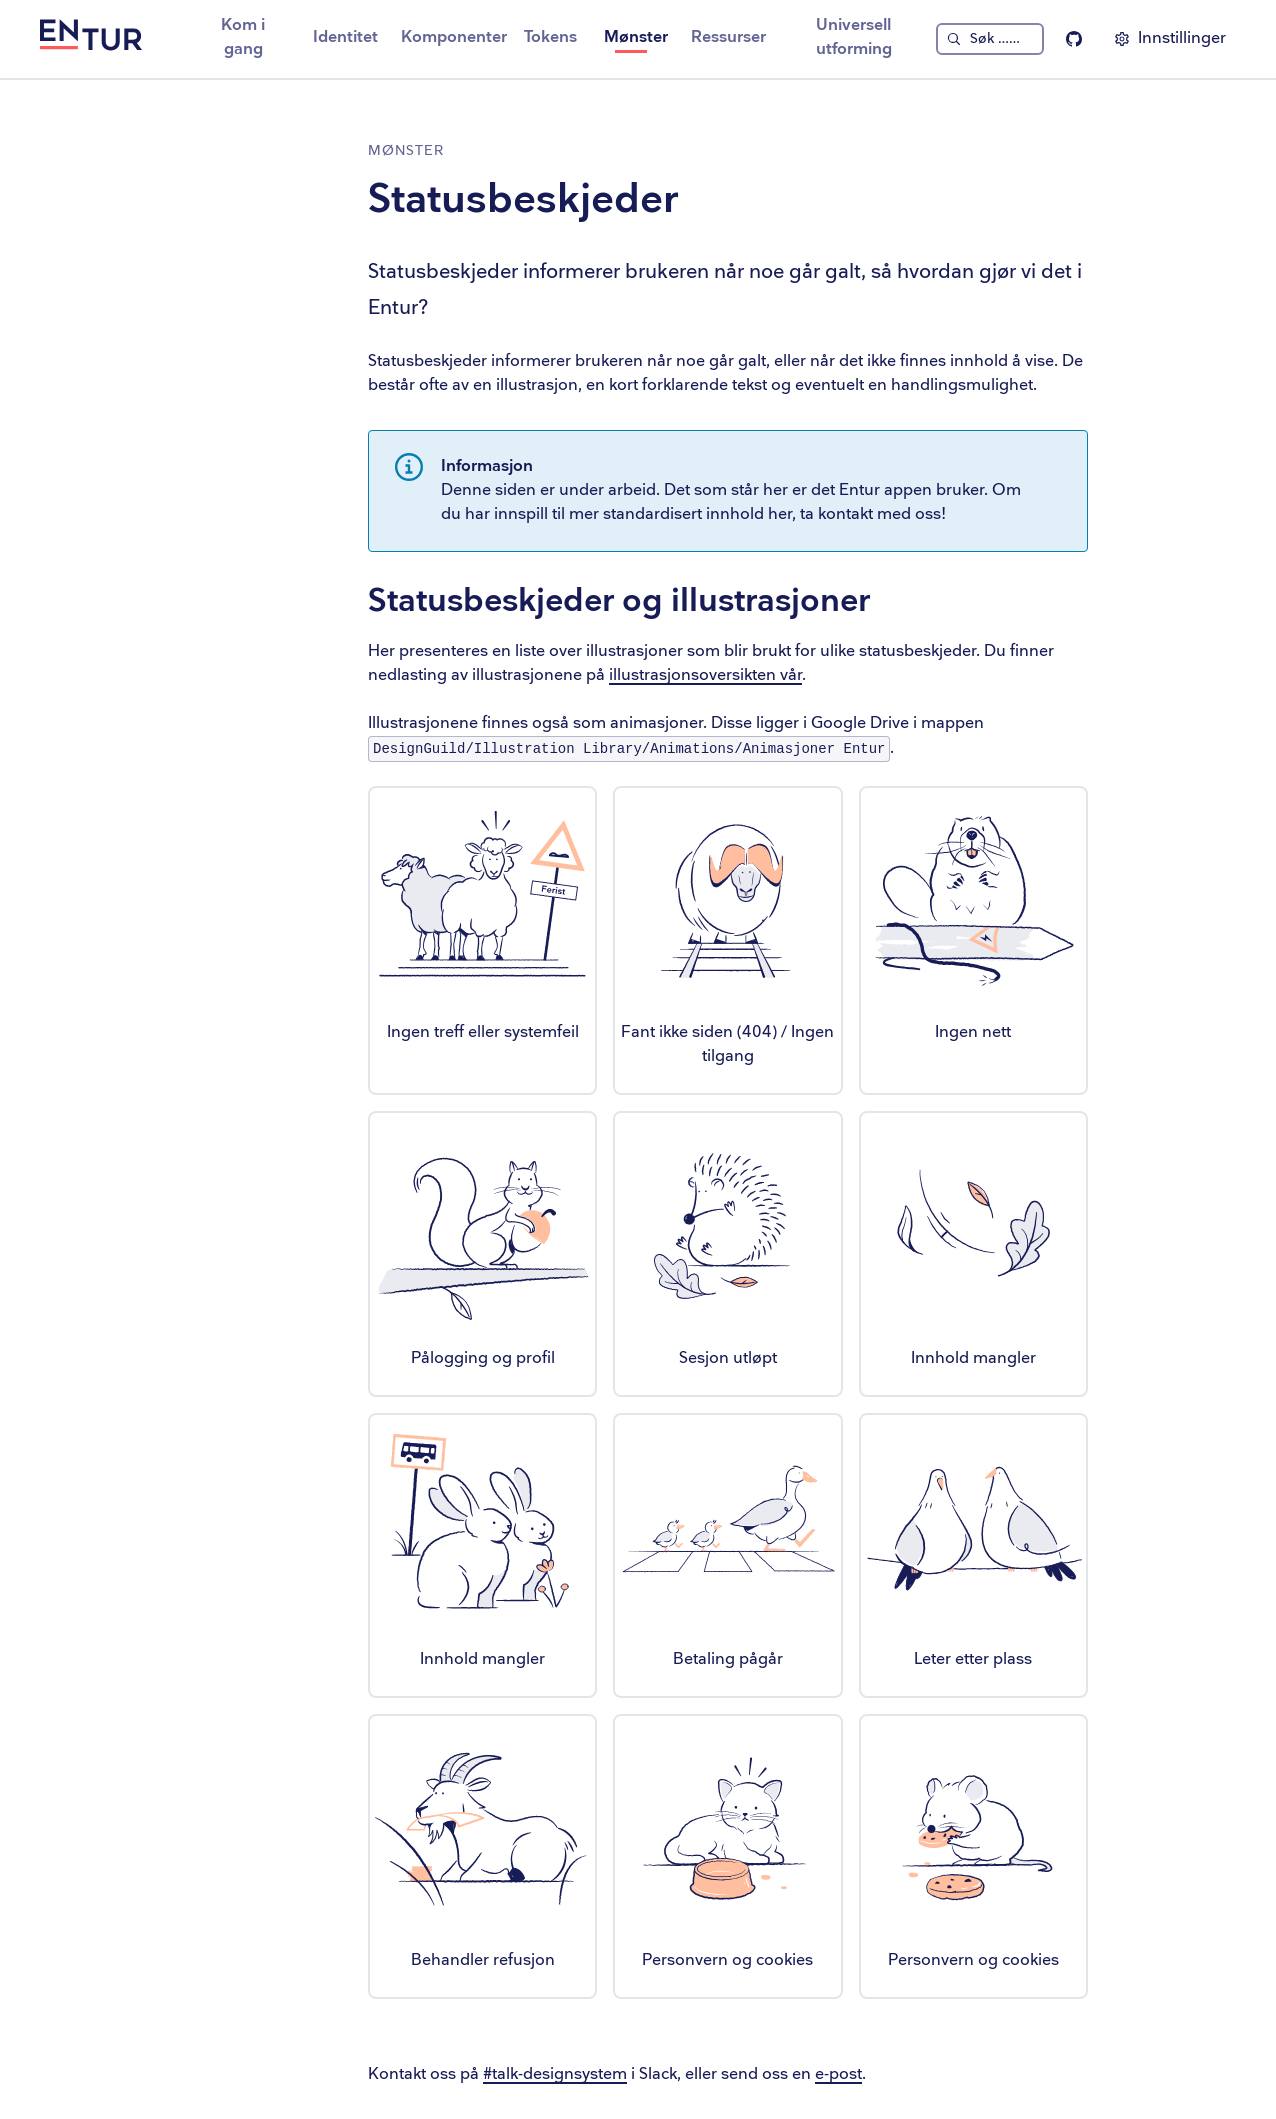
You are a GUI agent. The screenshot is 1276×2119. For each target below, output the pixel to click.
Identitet (345, 37)
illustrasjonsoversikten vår (705, 675)
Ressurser (728, 37)
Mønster (636, 37)
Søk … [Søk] (995, 39)
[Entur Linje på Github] (1074, 39)
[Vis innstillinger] (1170, 39)
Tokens (550, 37)
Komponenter (454, 37)
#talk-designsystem (555, 2074)
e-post (838, 2074)
